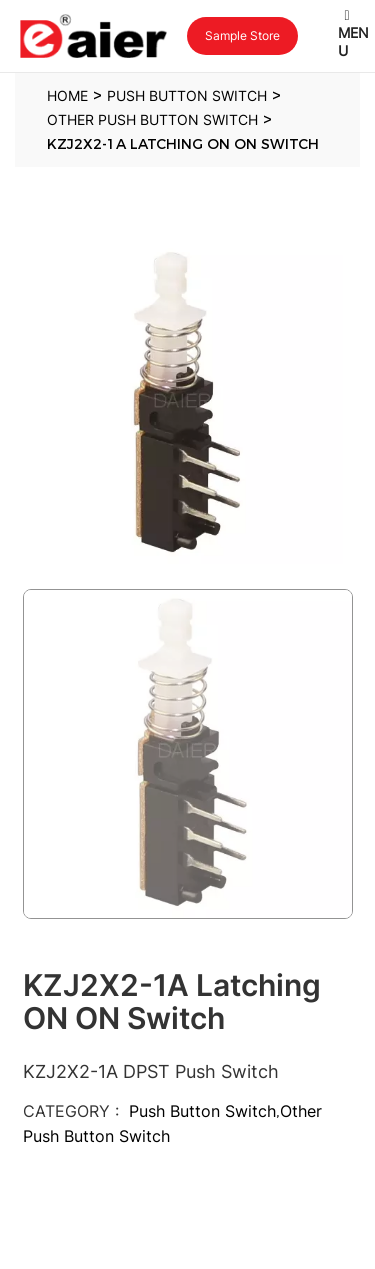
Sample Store (242, 35)
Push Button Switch (202, 1111)
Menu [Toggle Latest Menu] (353, 34)
